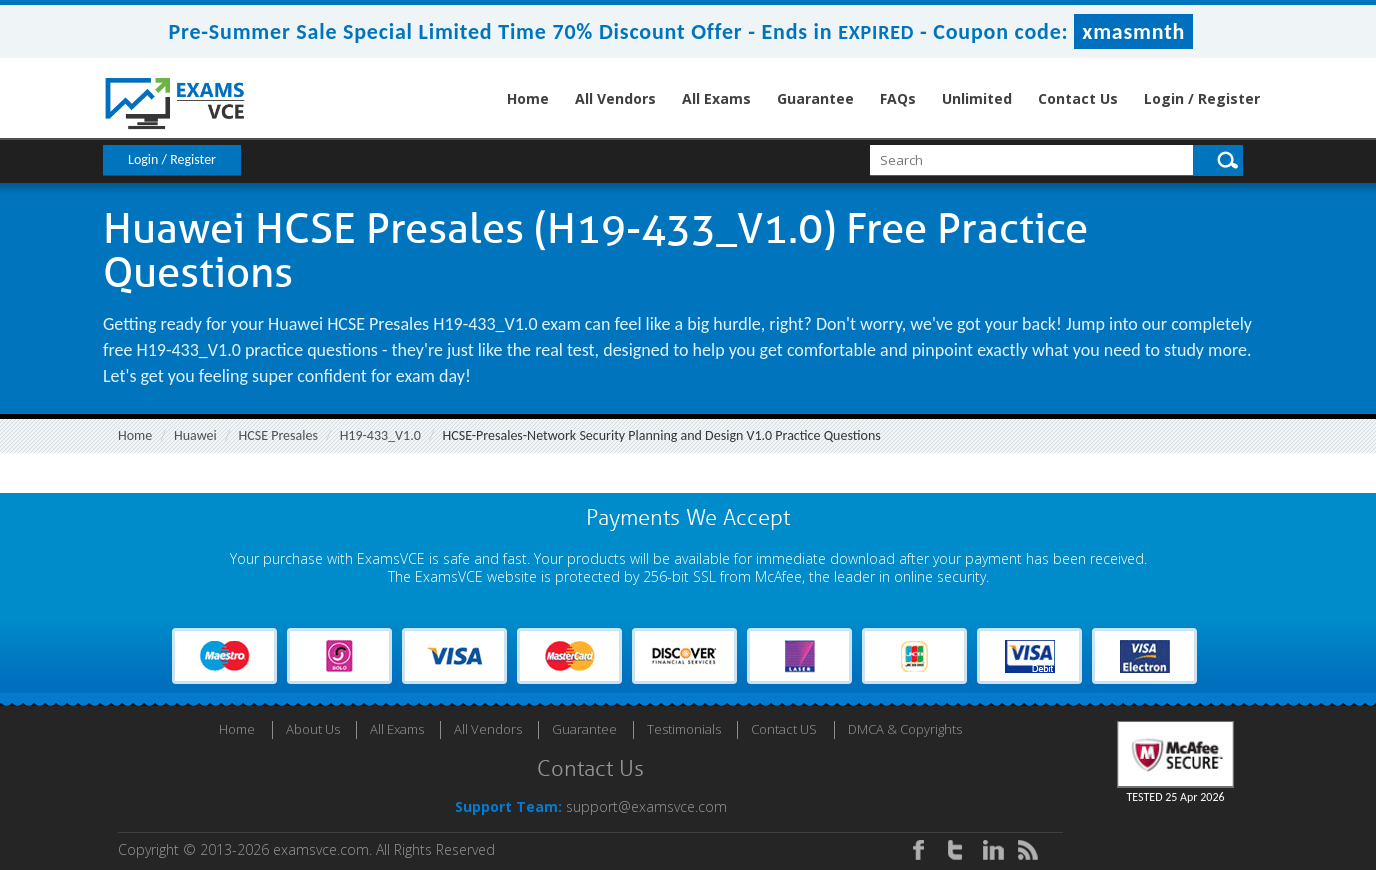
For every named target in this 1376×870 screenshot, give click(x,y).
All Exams (716, 98)
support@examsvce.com (646, 806)
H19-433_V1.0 (380, 435)
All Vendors (615, 98)
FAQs (898, 98)
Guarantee (815, 98)
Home (528, 98)
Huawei (195, 435)
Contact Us (1078, 98)
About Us (313, 729)
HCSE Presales (278, 435)
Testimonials (684, 729)
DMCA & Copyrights (905, 729)
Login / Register (1202, 98)
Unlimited (977, 98)
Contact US (784, 729)
